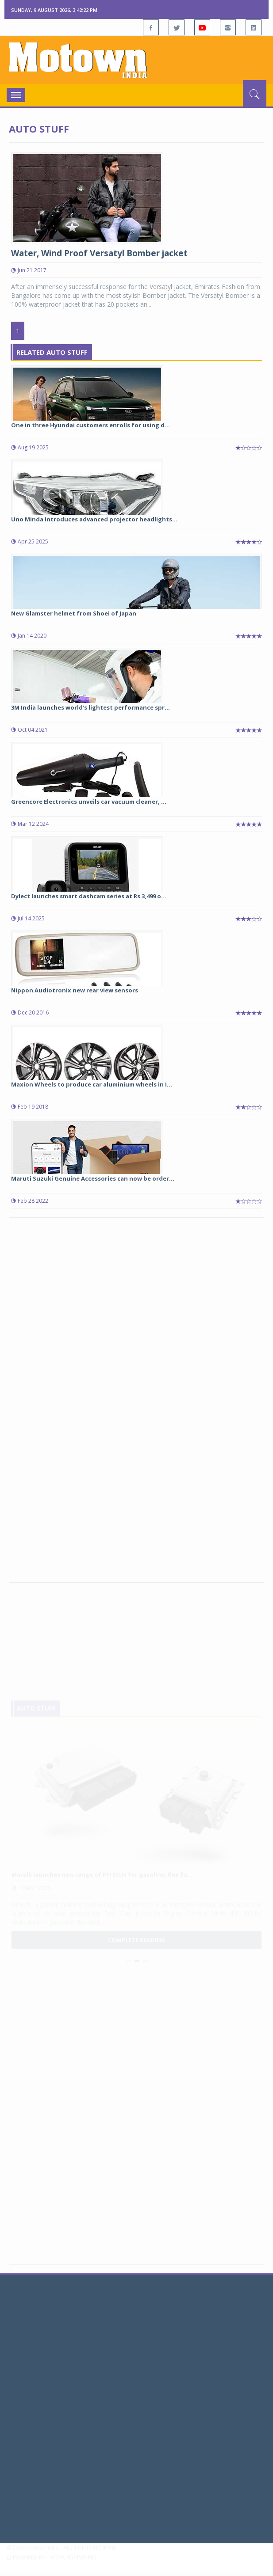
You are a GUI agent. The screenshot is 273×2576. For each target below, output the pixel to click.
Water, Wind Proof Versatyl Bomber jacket (99, 253)
